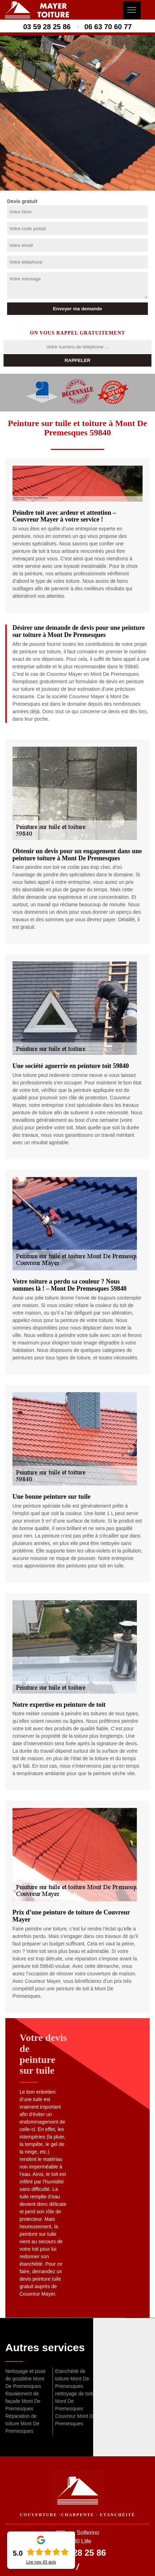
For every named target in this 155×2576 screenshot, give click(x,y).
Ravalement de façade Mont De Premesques (23, 2401)
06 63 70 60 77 (108, 27)
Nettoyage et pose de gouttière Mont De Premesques (25, 2378)
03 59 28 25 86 (46, 27)
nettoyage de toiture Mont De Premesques (77, 2401)
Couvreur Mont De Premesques (75, 2419)
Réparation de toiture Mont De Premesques (22, 2423)
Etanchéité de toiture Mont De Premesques (72, 2378)
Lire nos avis (41, 2562)
